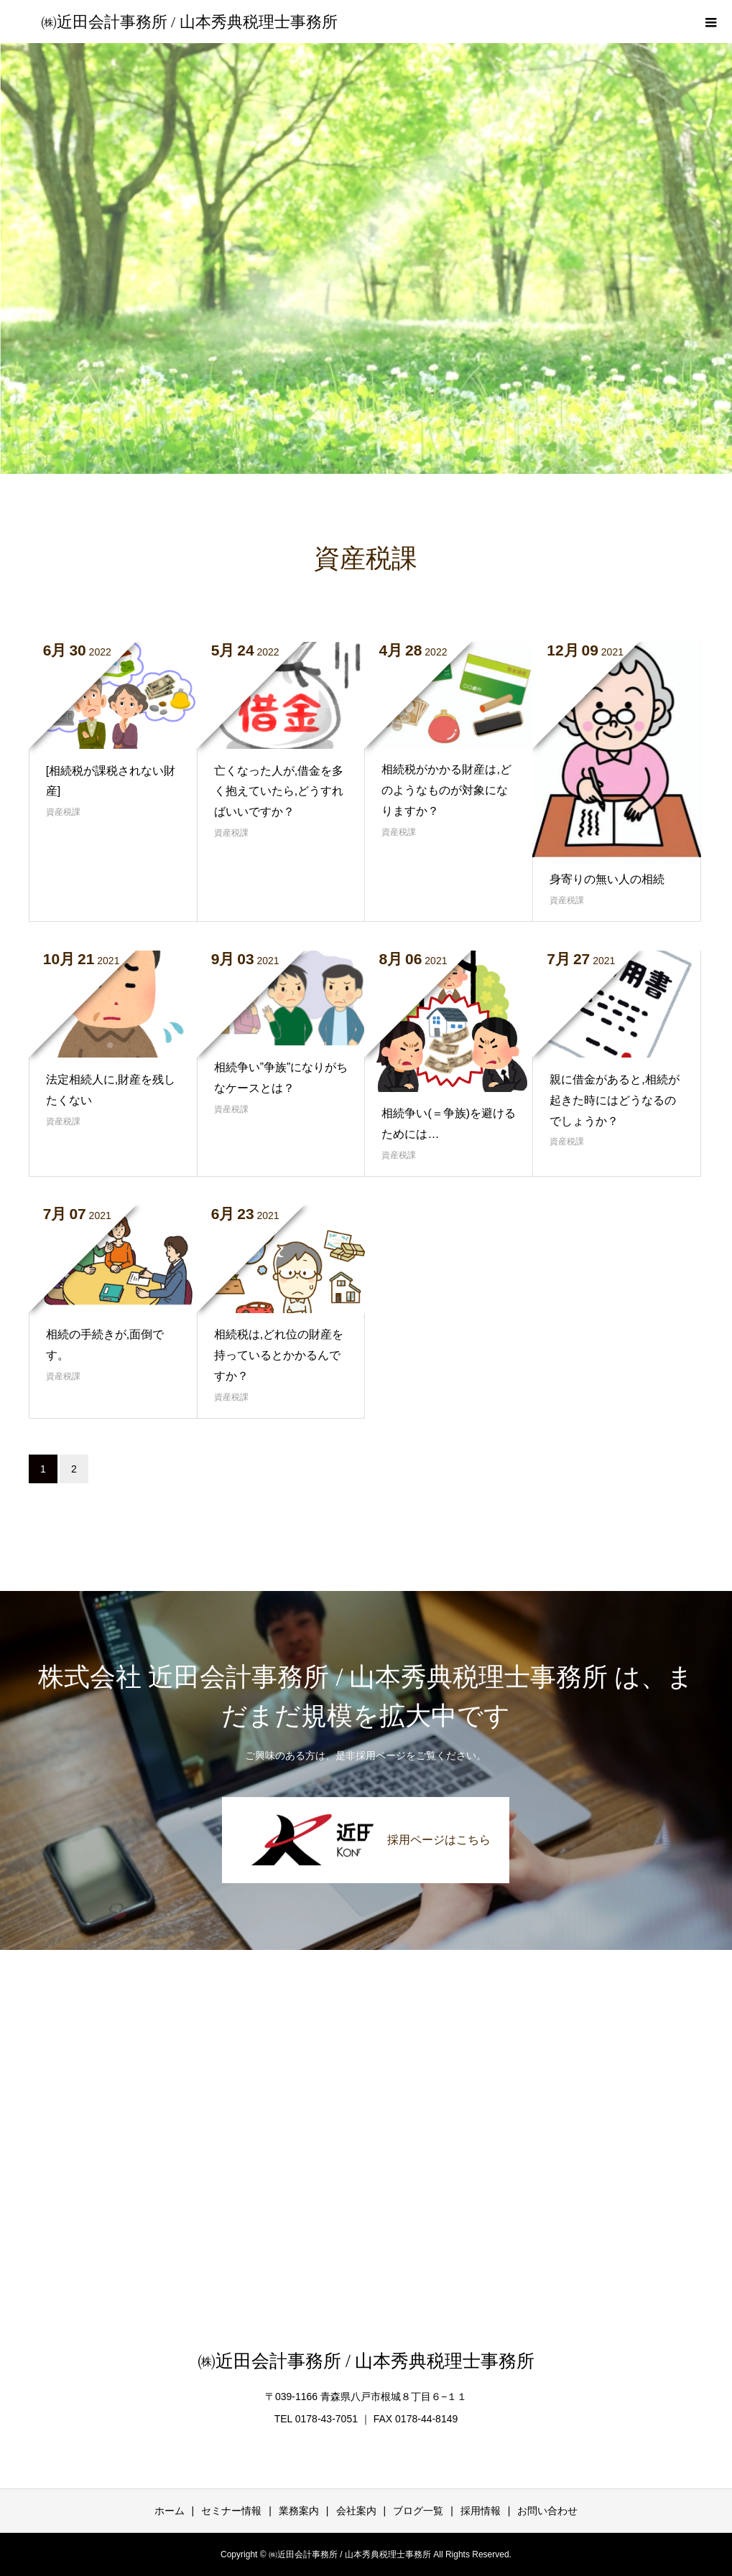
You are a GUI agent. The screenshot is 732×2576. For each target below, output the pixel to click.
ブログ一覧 (418, 2510)
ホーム (169, 2510)
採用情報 (480, 2510)
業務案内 (299, 2510)
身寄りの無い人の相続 (607, 879)
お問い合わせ (547, 2510)
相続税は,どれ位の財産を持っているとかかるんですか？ (278, 1355)
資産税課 (63, 812)
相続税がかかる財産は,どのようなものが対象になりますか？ (446, 790)
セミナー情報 (231, 2510)
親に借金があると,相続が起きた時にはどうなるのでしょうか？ (614, 1100)
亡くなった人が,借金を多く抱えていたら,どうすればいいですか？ (278, 791)
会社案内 (356, 2510)
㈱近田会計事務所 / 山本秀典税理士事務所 (189, 22)
